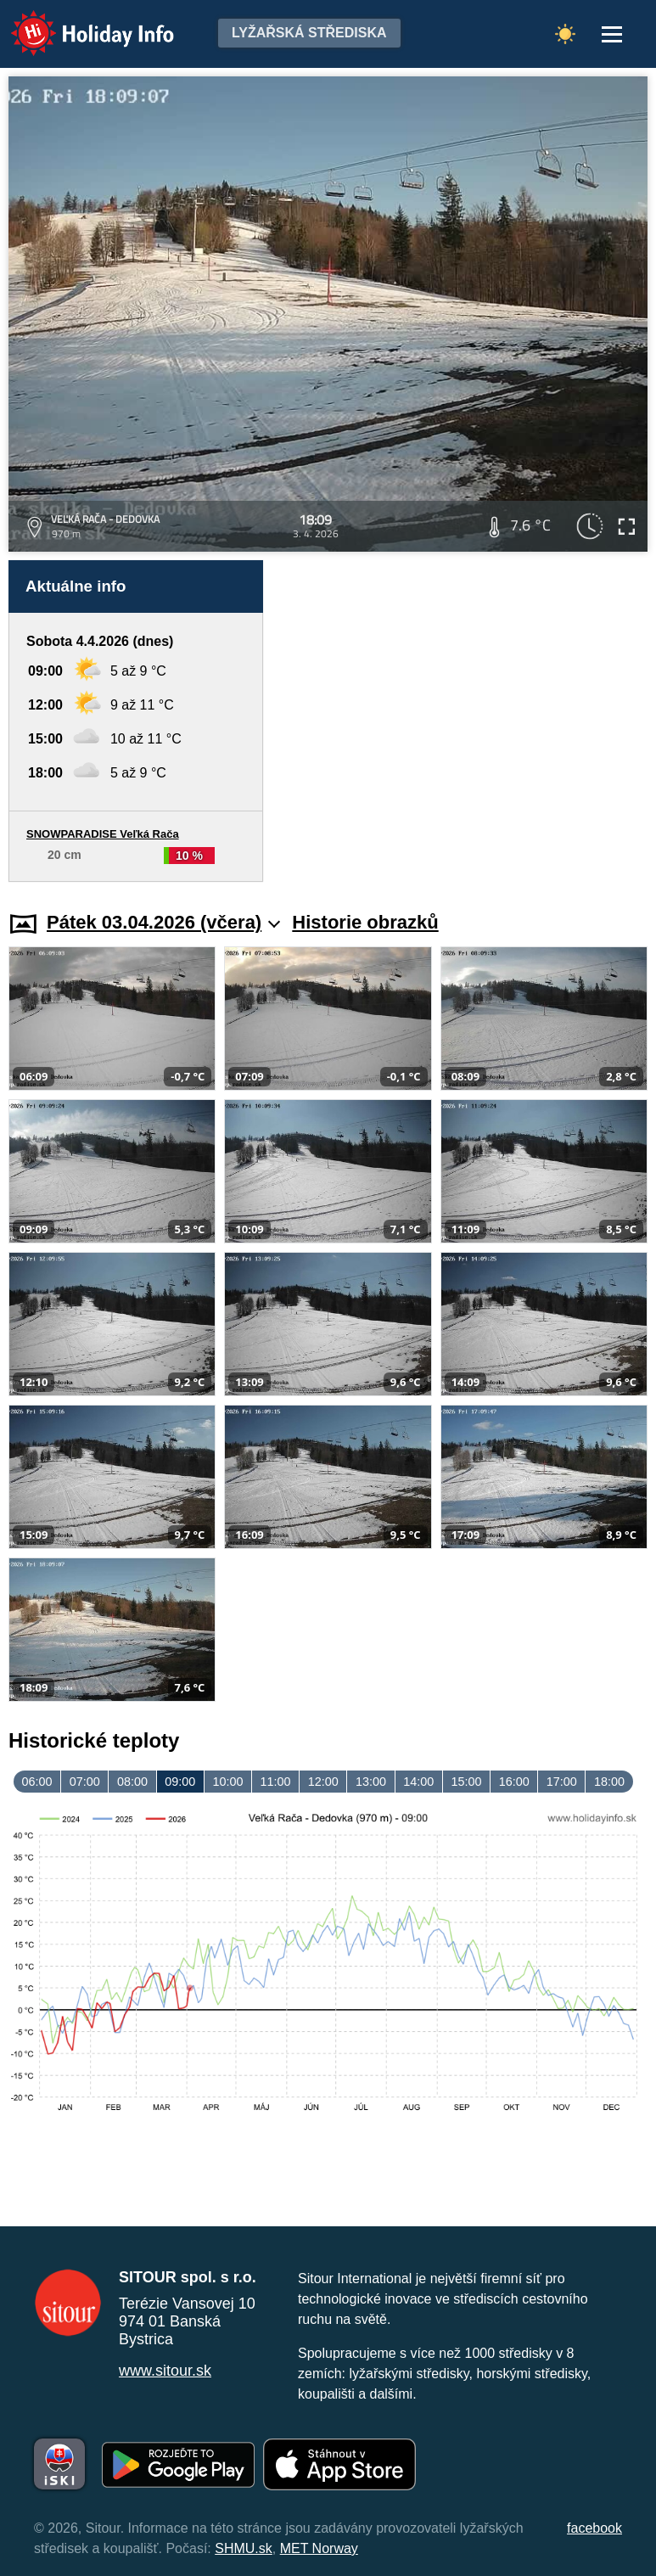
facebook (594, 2528)
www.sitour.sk (165, 2370)
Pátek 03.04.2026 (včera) (163, 922)
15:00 (466, 1781)
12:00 (323, 1781)
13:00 (371, 1781)
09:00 (180, 1781)
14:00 (418, 1781)
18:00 (609, 1781)
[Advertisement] (464, 721)
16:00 (514, 1781)
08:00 (132, 1781)
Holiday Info (76, 21)
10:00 (227, 1781)
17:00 (562, 1781)
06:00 (37, 1781)
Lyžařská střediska (309, 32)
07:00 (85, 1781)
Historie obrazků (365, 922)
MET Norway (319, 2548)
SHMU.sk (243, 2548)
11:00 (276, 1781)
